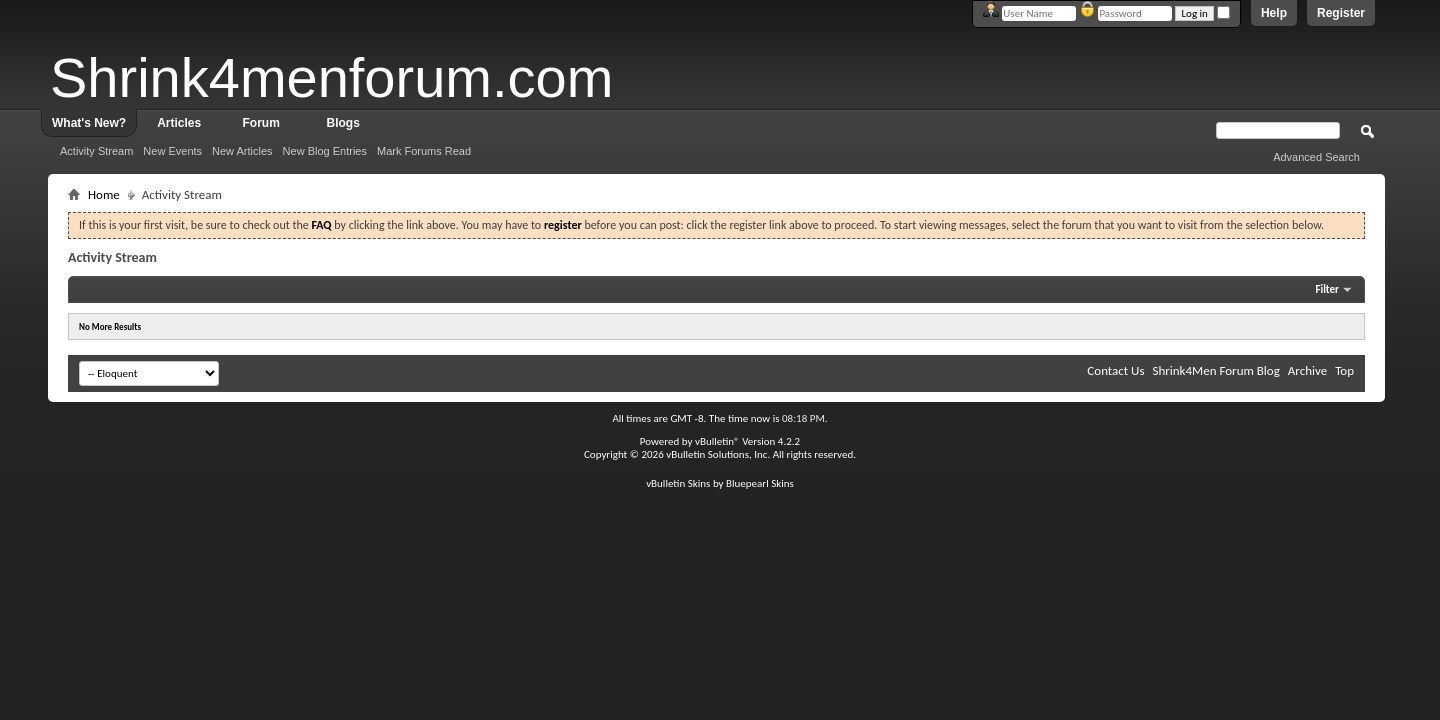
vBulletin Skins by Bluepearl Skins (720, 483)
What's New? (89, 123)
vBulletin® (717, 441)
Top (1344, 370)
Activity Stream (96, 151)
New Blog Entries (325, 151)
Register (1341, 13)
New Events (172, 151)
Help (1274, 13)
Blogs (343, 123)
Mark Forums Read (424, 151)
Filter (1327, 289)
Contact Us (1115, 370)
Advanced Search (1316, 157)
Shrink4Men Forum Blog (1215, 370)
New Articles (242, 151)
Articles (179, 123)
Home (104, 194)
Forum (261, 123)
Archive (1307, 370)
